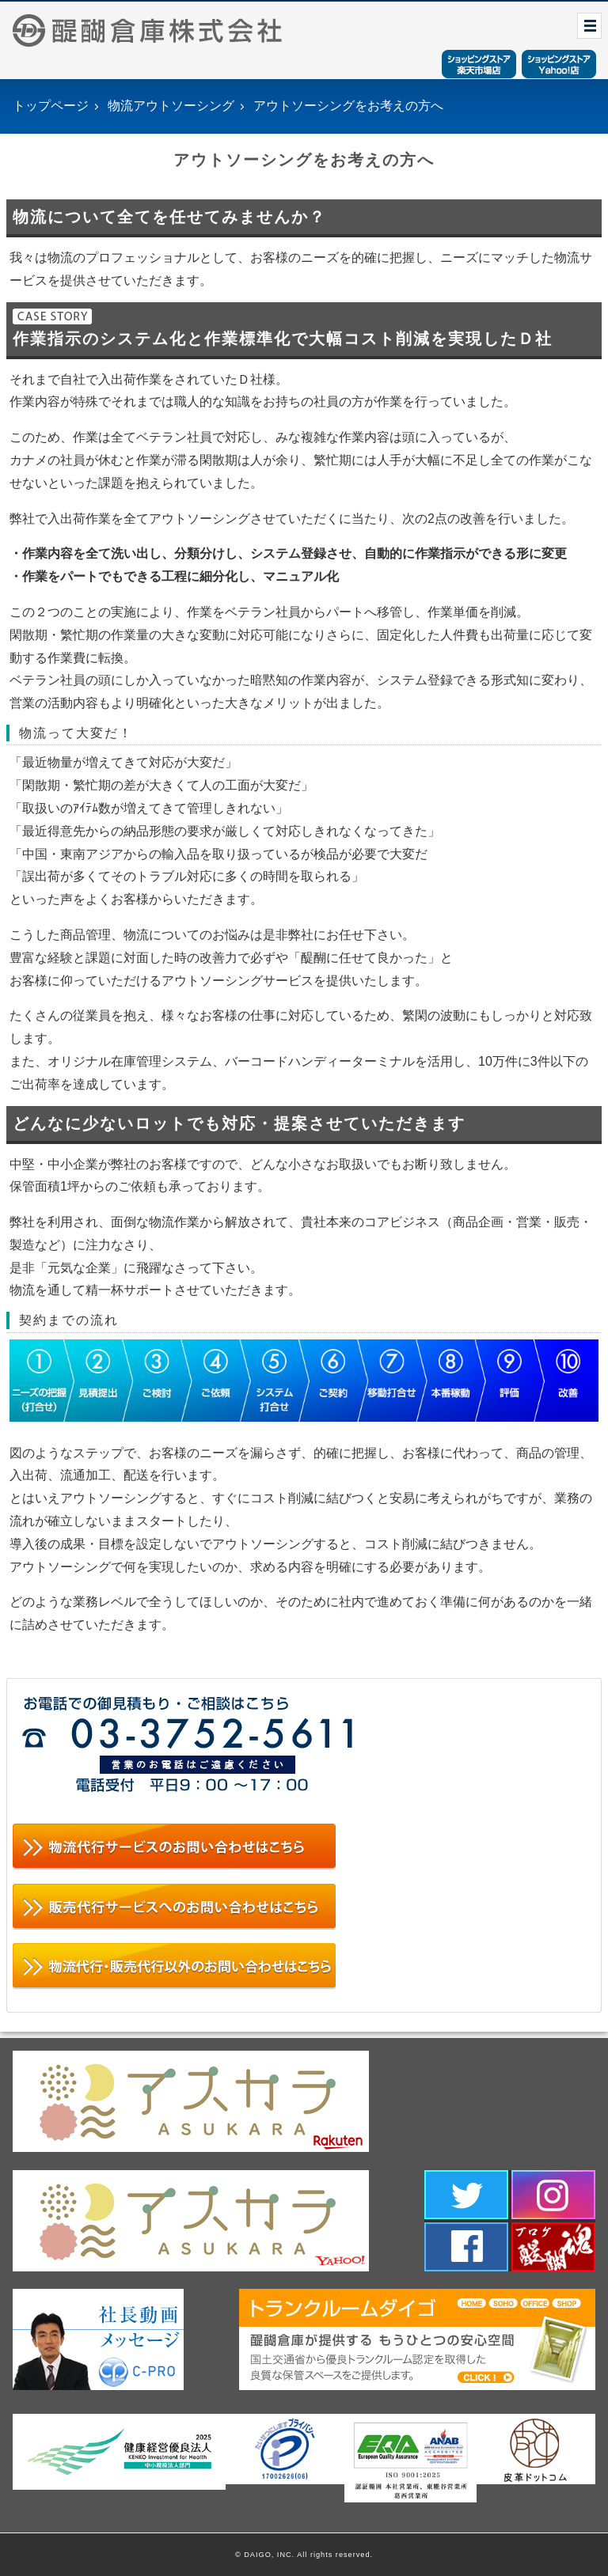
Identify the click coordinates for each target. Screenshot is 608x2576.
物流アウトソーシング (171, 105)
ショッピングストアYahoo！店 (559, 64)
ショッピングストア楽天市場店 (479, 64)
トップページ (51, 105)
